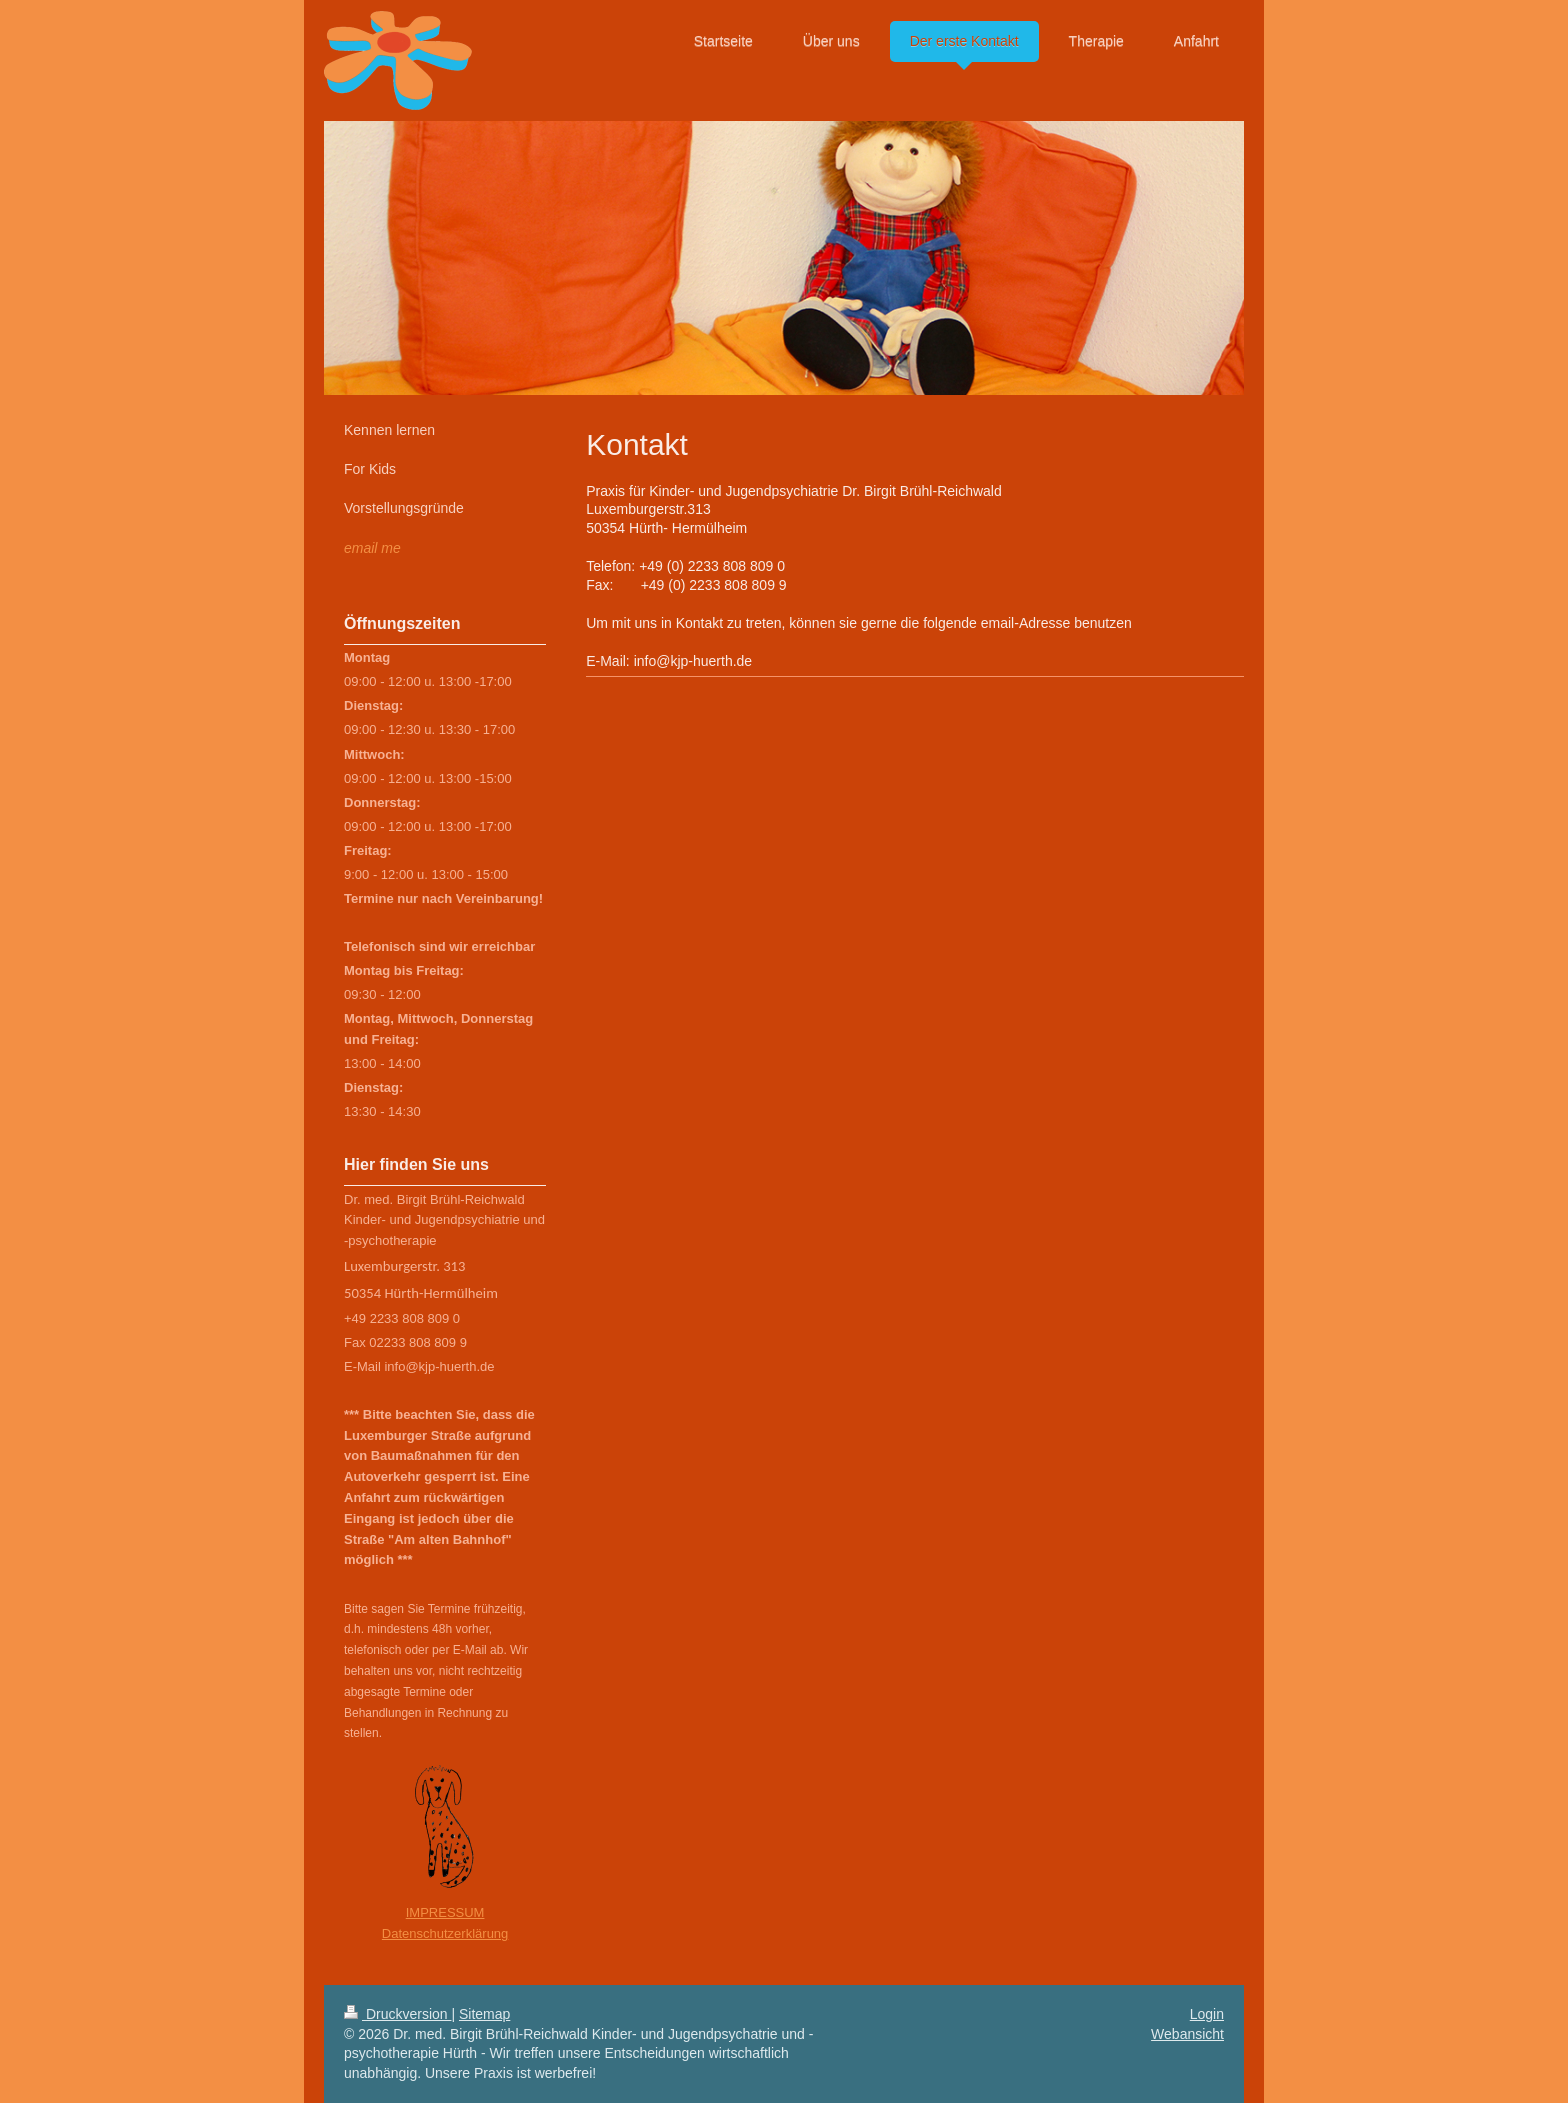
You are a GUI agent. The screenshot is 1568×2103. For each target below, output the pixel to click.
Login (1207, 2014)
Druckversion (397, 2014)
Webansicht (1187, 2034)
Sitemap (484, 2014)
